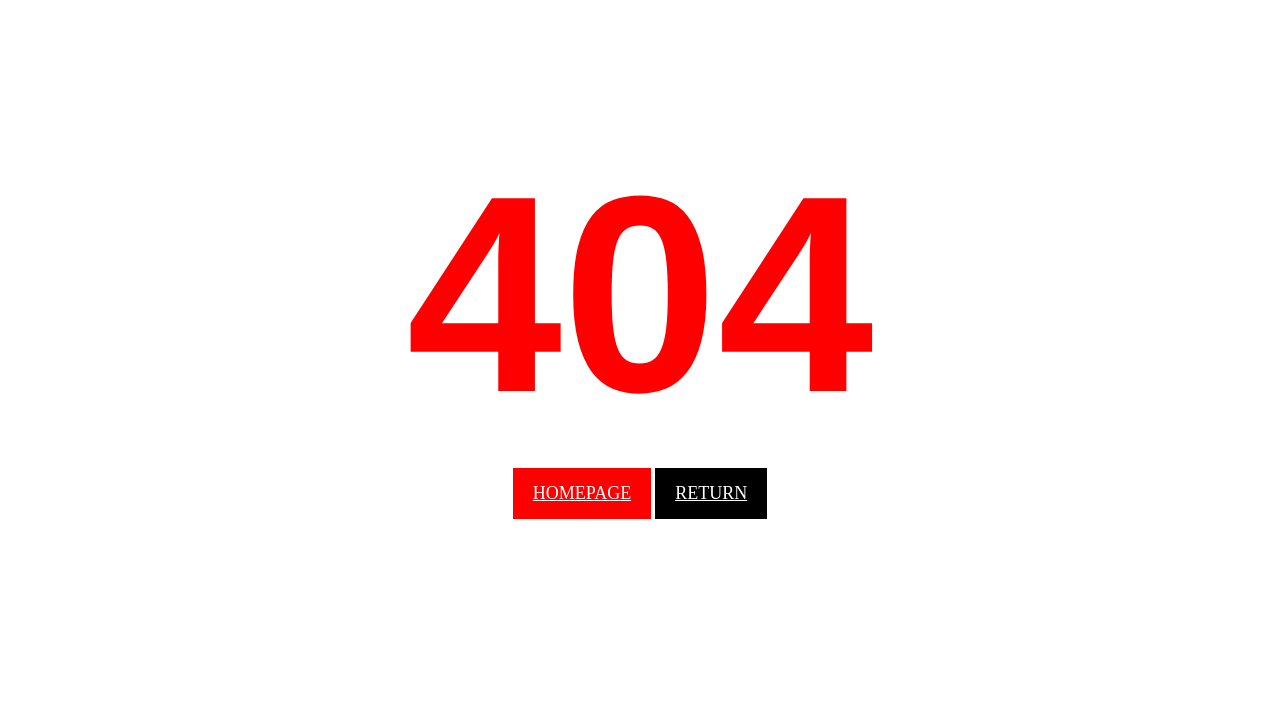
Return (711, 493)
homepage (582, 493)
